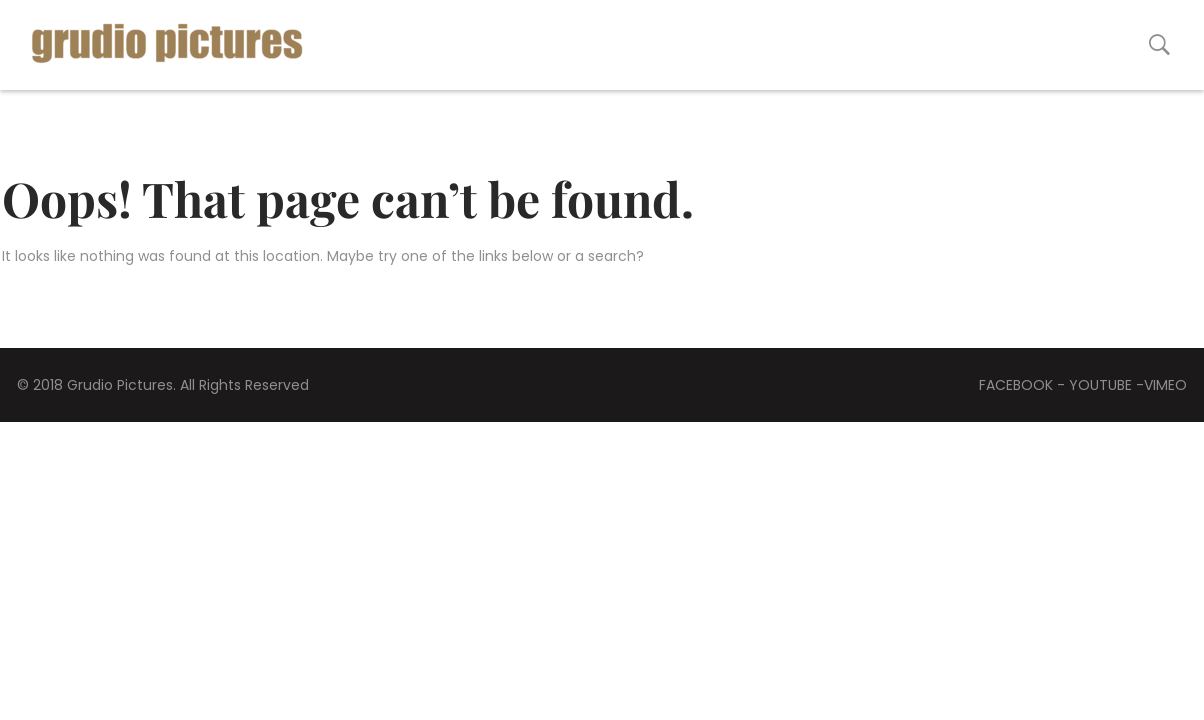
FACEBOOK (1016, 385)
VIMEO (1165, 385)
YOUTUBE (1100, 385)
